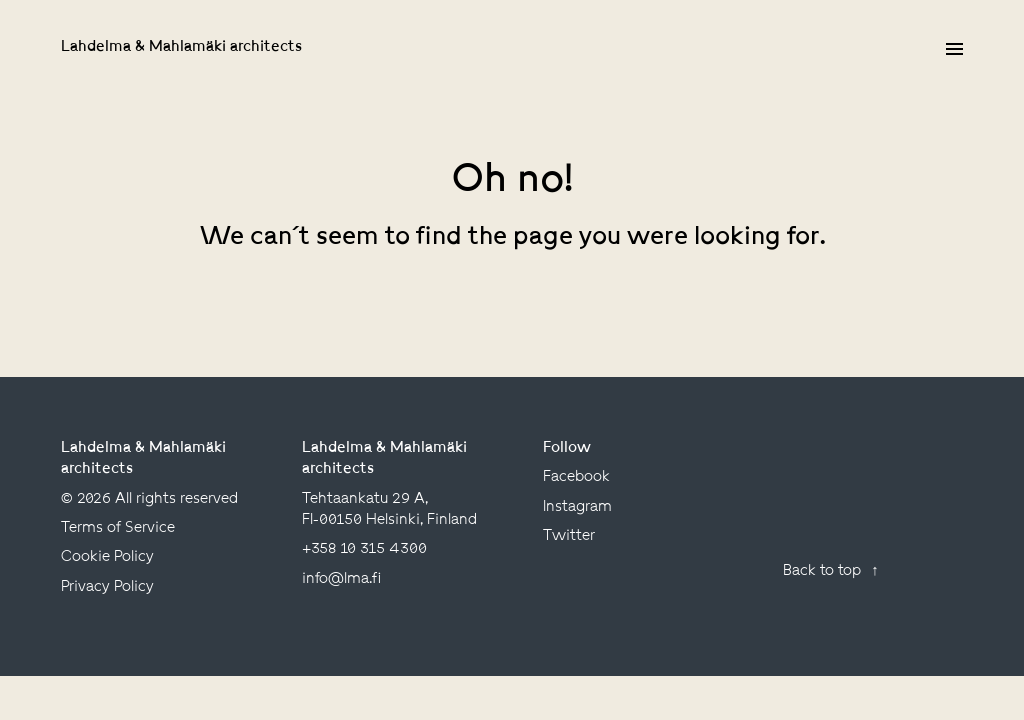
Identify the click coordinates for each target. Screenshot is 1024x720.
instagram (577, 507)
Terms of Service (118, 528)
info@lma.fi (341, 579)
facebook (576, 477)
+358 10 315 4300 (364, 549)
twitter (569, 536)
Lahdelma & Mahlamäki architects (181, 47)
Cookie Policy (107, 557)
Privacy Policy (107, 587)
